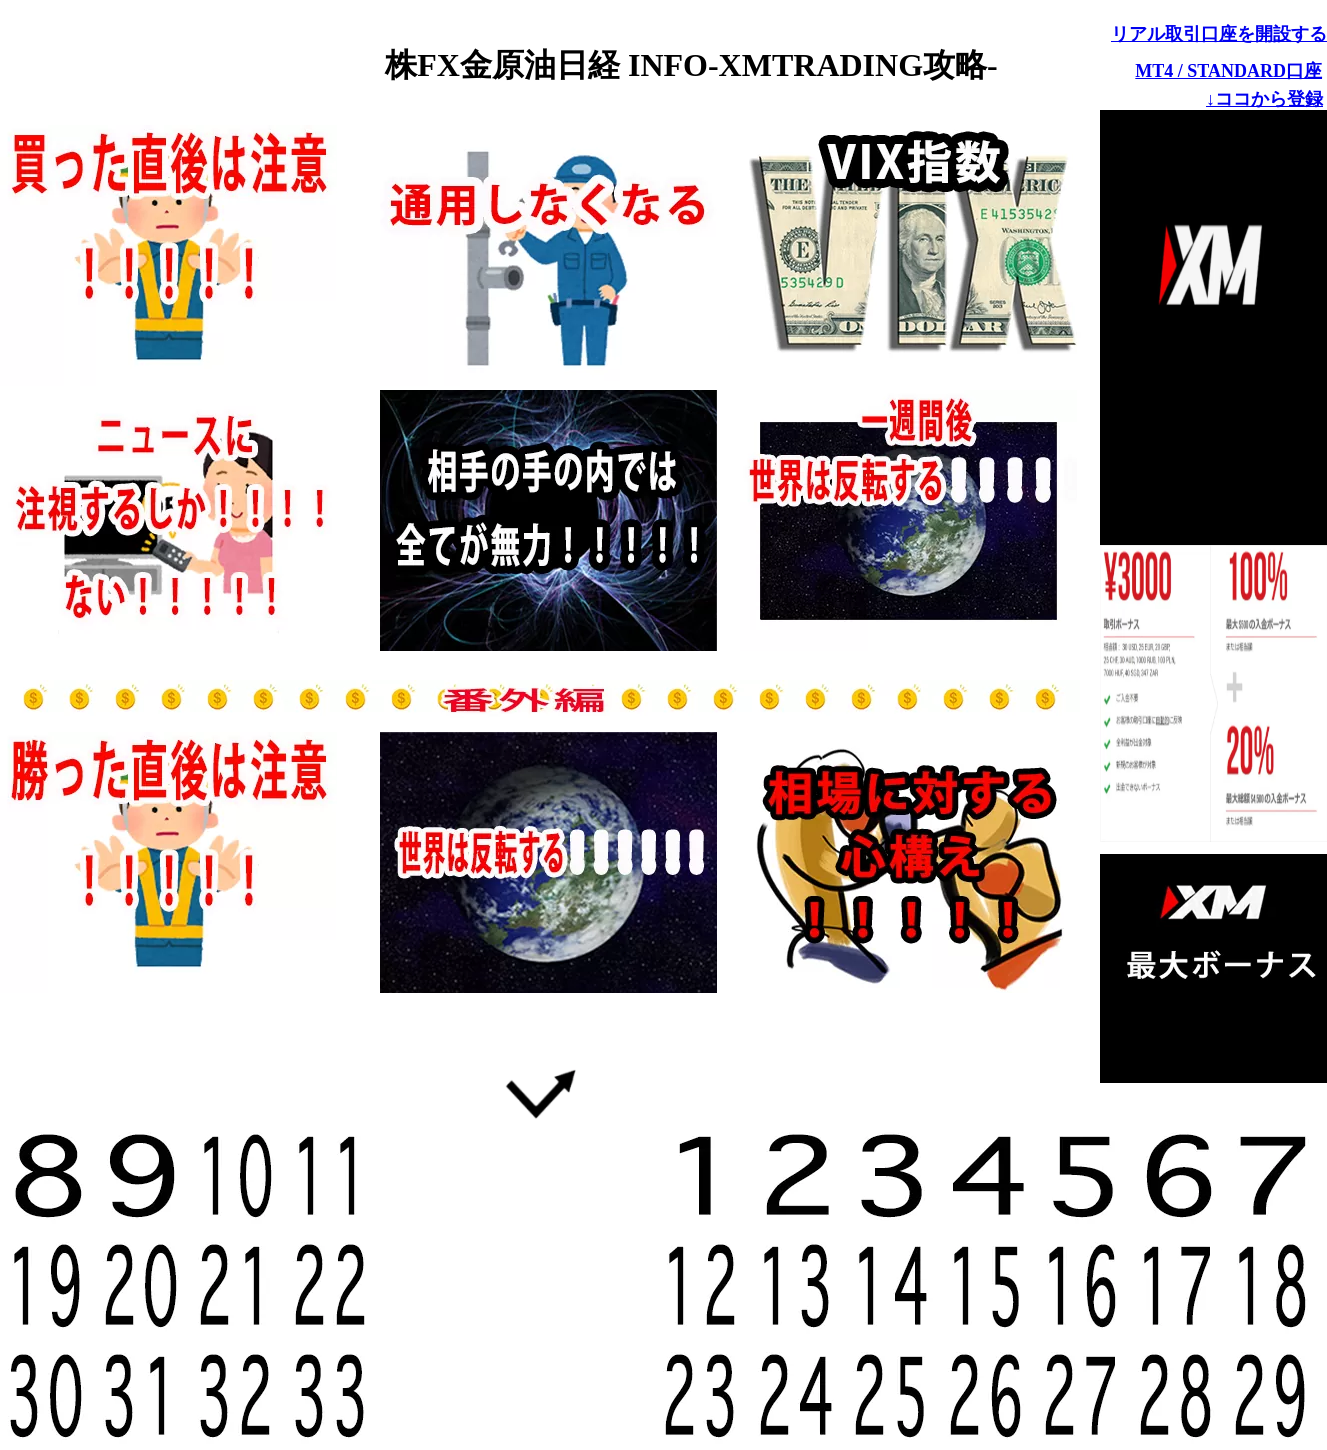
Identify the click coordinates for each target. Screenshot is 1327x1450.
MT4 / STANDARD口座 (1228, 71)
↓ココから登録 (1264, 99)
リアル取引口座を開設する (1219, 34)
